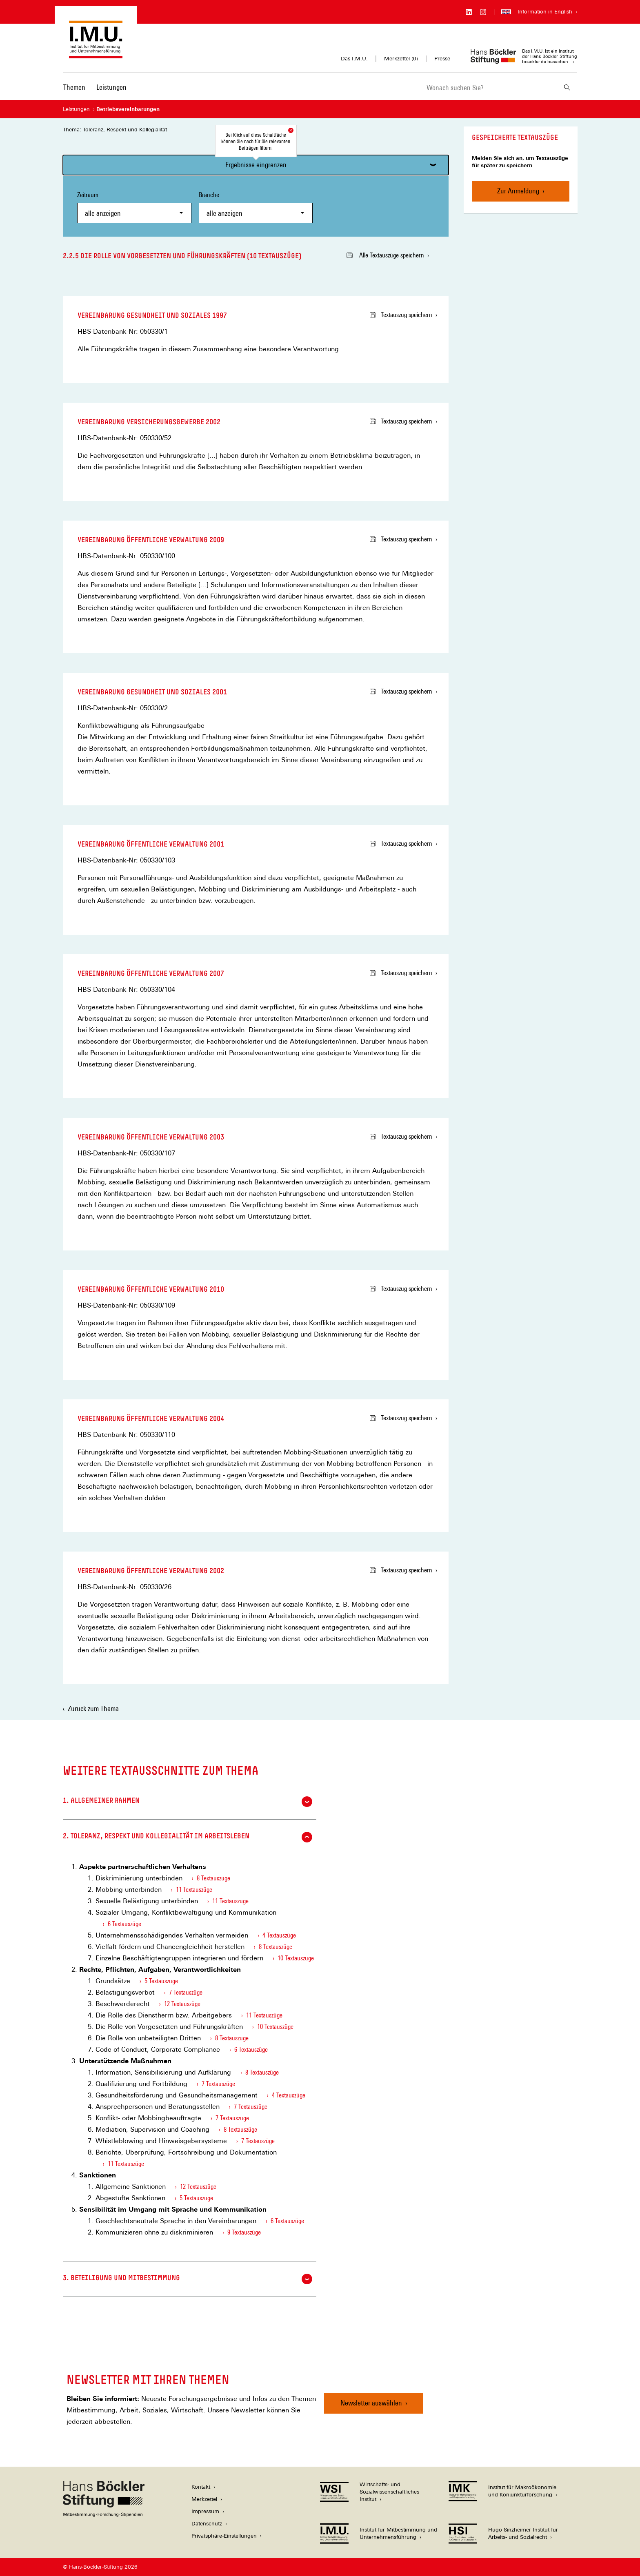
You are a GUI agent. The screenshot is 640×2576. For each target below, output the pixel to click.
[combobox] (488, 87)
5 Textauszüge (161, 1981)
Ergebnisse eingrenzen (256, 164)
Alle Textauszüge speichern (385, 255)
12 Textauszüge (182, 2004)
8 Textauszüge (213, 1878)
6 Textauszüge (124, 1924)
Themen (74, 87)
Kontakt (200, 2487)
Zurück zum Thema (93, 1708)
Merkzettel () (401, 58)
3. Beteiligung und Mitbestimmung (187, 2279)
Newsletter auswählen (371, 2403)
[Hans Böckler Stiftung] (103, 2514)
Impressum (205, 2511)
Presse (442, 58)
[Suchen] (567, 87)
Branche (256, 207)
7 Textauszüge (185, 1992)
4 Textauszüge (279, 1935)
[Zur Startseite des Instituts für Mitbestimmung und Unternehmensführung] (95, 54)
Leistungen (111, 87)
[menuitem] (74, 93)
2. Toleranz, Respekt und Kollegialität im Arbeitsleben (187, 1837)
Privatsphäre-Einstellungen (224, 2536)
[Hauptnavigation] (95, 87)
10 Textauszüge (296, 1958)
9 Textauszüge (244, 2232)
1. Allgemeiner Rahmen (187, 1801)
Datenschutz (206, 2524)
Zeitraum (134, 207)
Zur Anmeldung (518, 190)
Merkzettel (204, 2499)
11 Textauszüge (194, 1889)
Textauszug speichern (401, 315)
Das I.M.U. (354, 58)
